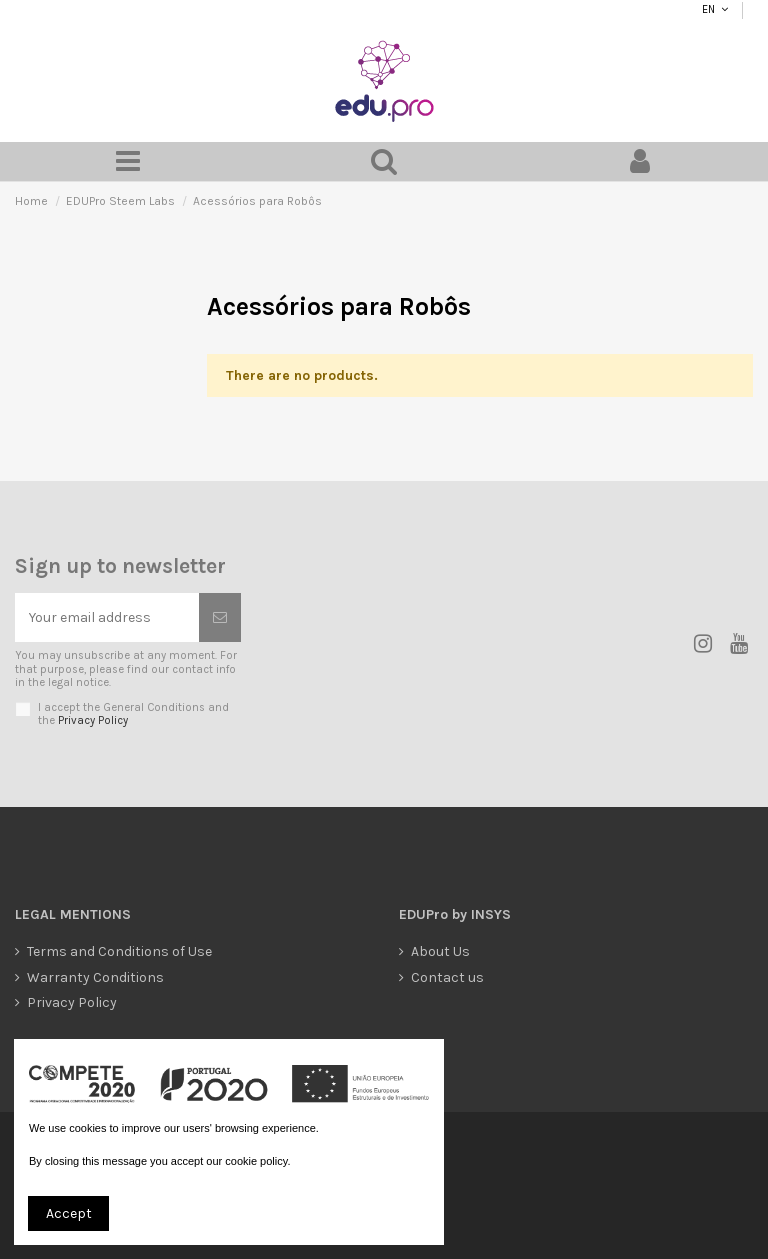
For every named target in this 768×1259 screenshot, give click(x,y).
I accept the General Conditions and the (133, 714)
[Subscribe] (220, 617)
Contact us (447, 977)
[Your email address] (107, 617)
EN (707, 9)
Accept (69, 1213)
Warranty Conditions (95, 977)
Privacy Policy (93, 720)
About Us (440, 951)
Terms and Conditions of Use (119, 951)
